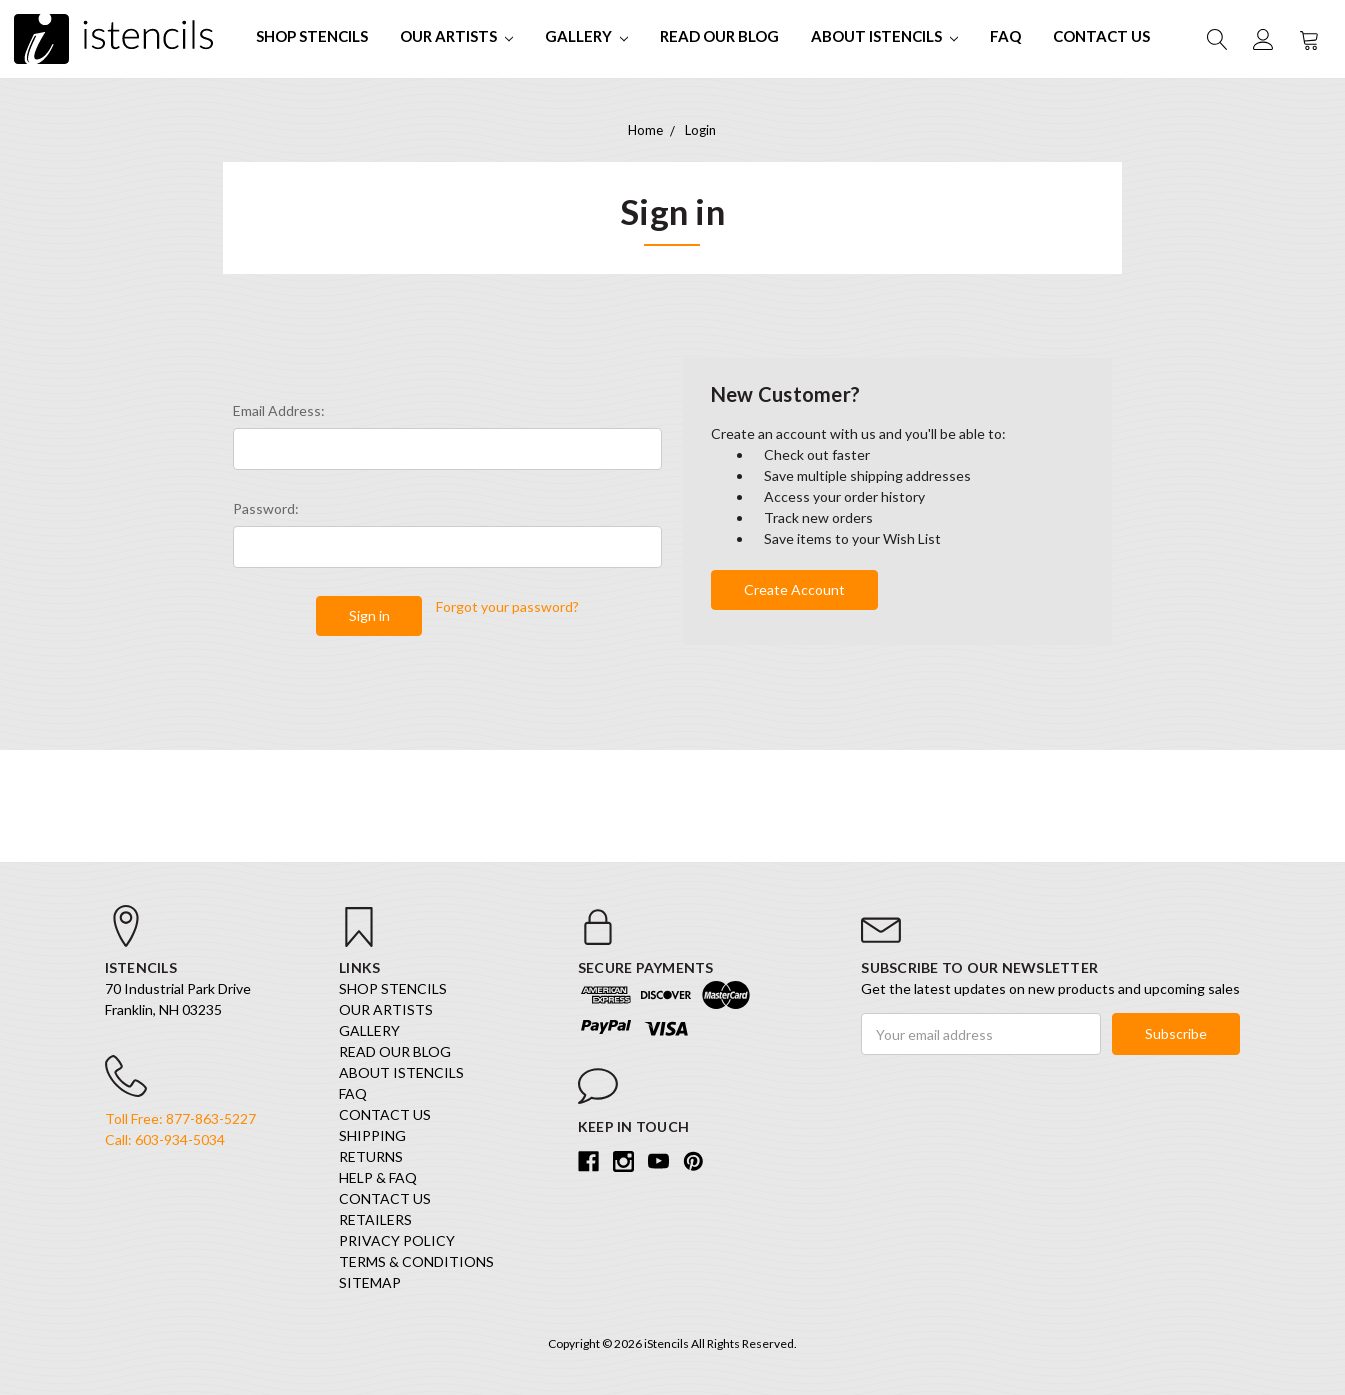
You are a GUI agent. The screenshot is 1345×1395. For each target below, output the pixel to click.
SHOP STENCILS (312, 36)
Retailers (375, 1219)
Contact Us (1101, 36)
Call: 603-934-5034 (165, 1139)
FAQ (1005, 36)
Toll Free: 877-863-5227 (180, 1118)
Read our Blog (719, 36)
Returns (371, 1156)
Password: (266, 508)
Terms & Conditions (416, 1261)
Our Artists (456, 36)
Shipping (372, 1135)
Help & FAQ (378, 1177)
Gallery (586, 36)
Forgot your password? (507, 606)
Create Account (794, 589)
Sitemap (370, 1282)
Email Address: (279, 410)
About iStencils (884, 36)
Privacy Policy (397, 1240)
